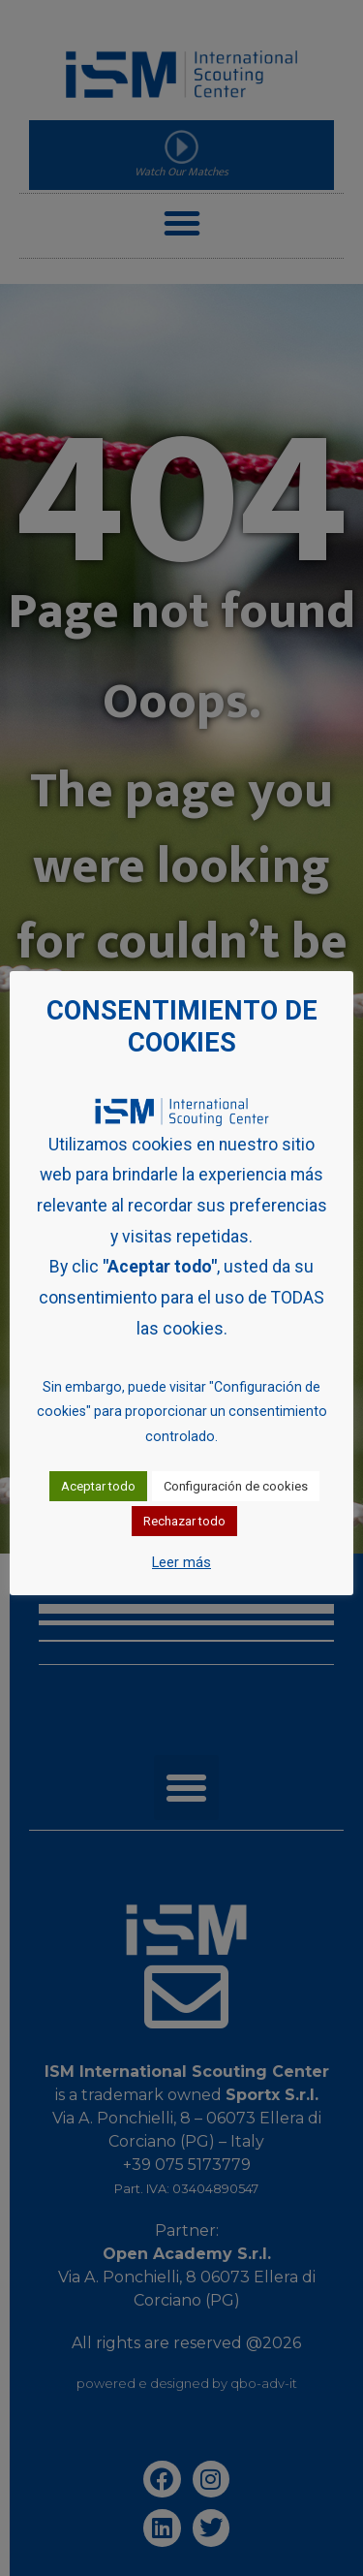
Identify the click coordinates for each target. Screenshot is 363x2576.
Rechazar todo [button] (184, 1521)
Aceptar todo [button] (98, 1486)
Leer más (181, 1562)
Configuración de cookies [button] (236, 1486)
